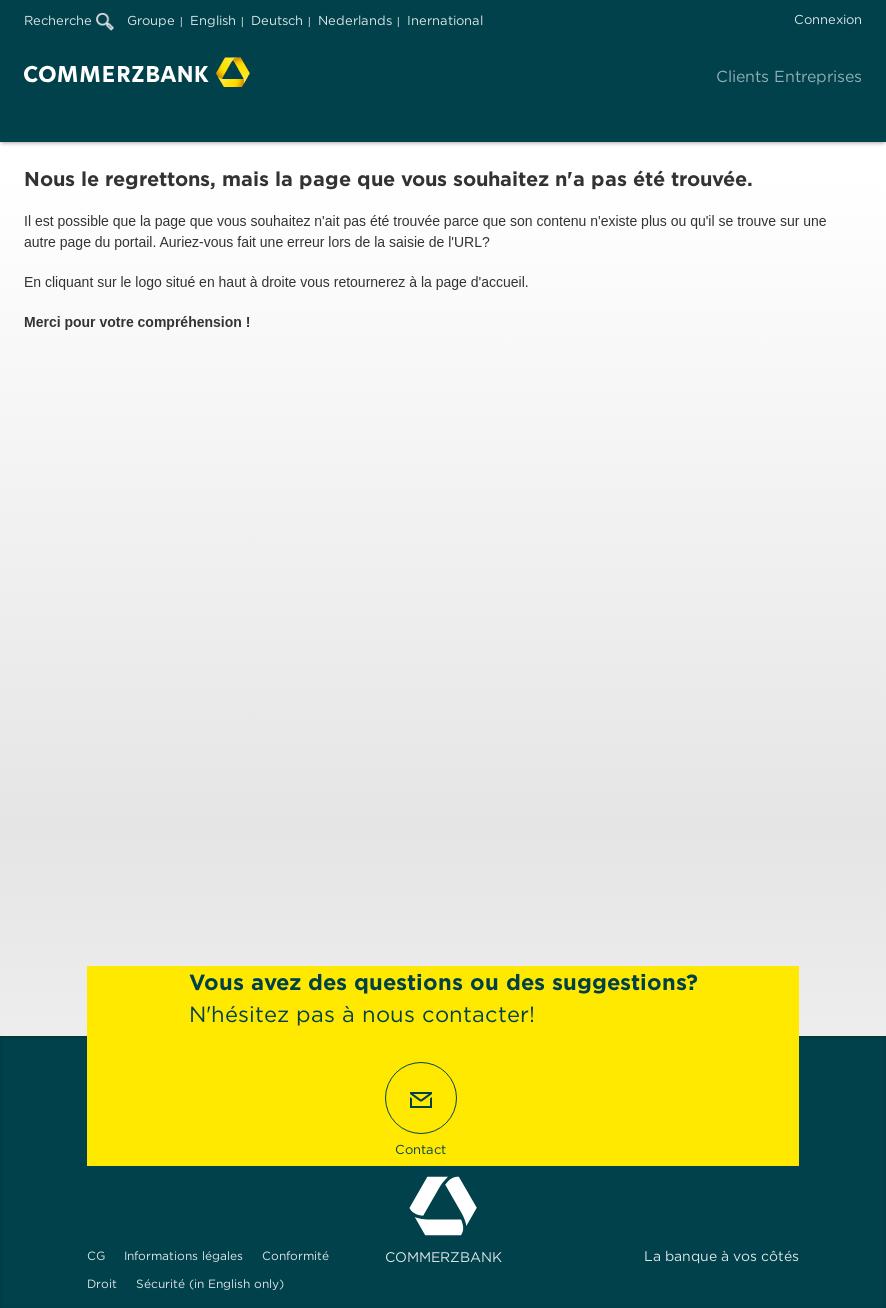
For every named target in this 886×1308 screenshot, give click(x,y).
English (213, 20)
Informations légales (183, 1255)
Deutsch (277, 20)
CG (96, 1255)
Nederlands (355, 20)
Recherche (69, 20)
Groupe (151, 20)
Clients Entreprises (789, 76)
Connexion (828, 19)
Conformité (295, 1255)
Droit (102, 1283)
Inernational (445, 20)
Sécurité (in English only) (210, 1283)
